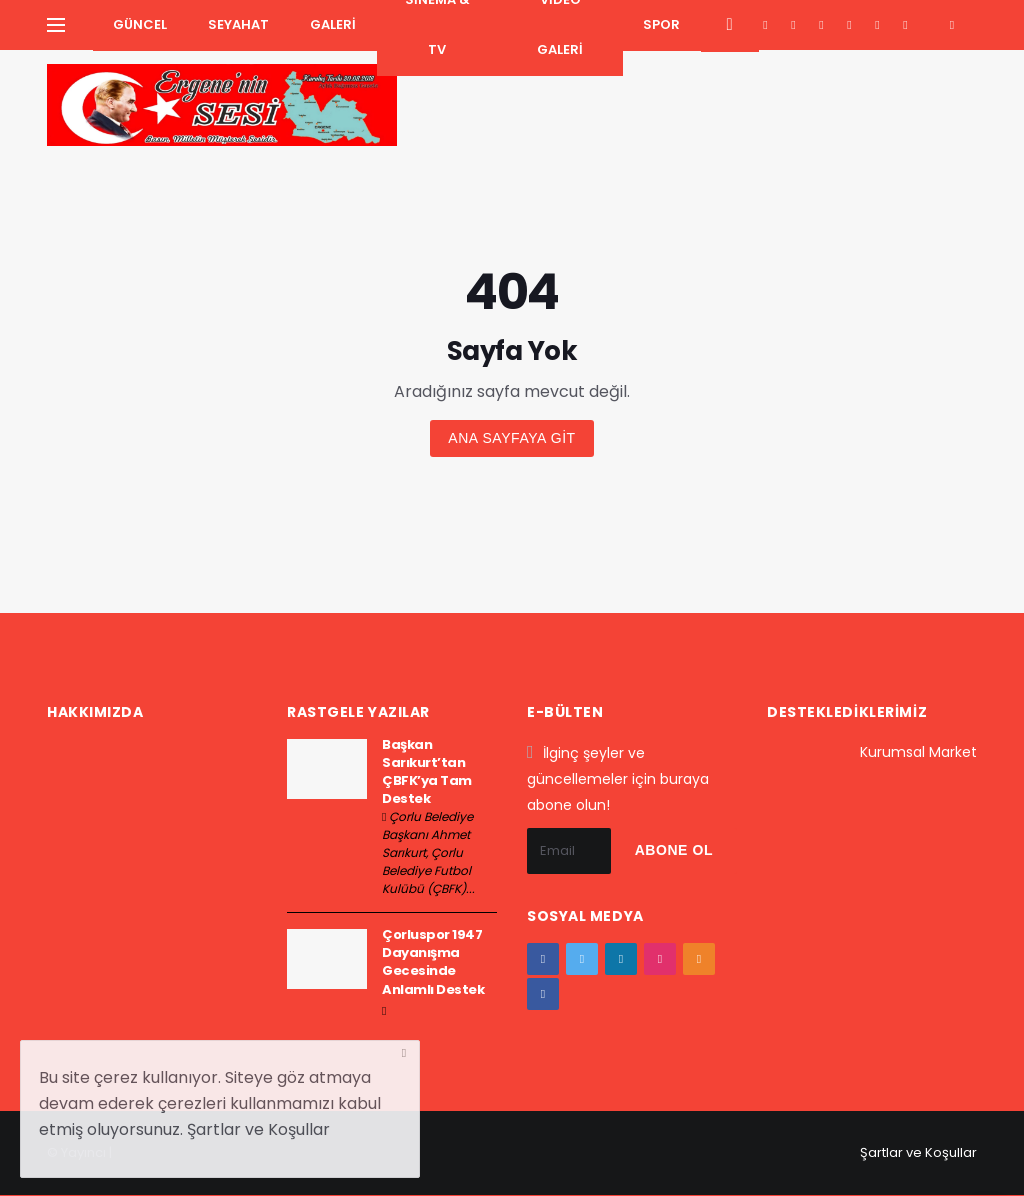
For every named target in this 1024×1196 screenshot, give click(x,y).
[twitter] (793, 25)
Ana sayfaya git (511, 438)
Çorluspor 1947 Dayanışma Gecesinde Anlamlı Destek (433, 962)
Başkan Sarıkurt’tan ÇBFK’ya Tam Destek (427, 772)
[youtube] (877, 25)
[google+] (821, 25)
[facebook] (765, 25)
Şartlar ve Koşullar (918, 1152)
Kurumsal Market (918, 752)
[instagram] (849, 25)
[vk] (905, 25)
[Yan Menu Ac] (56, 25)
